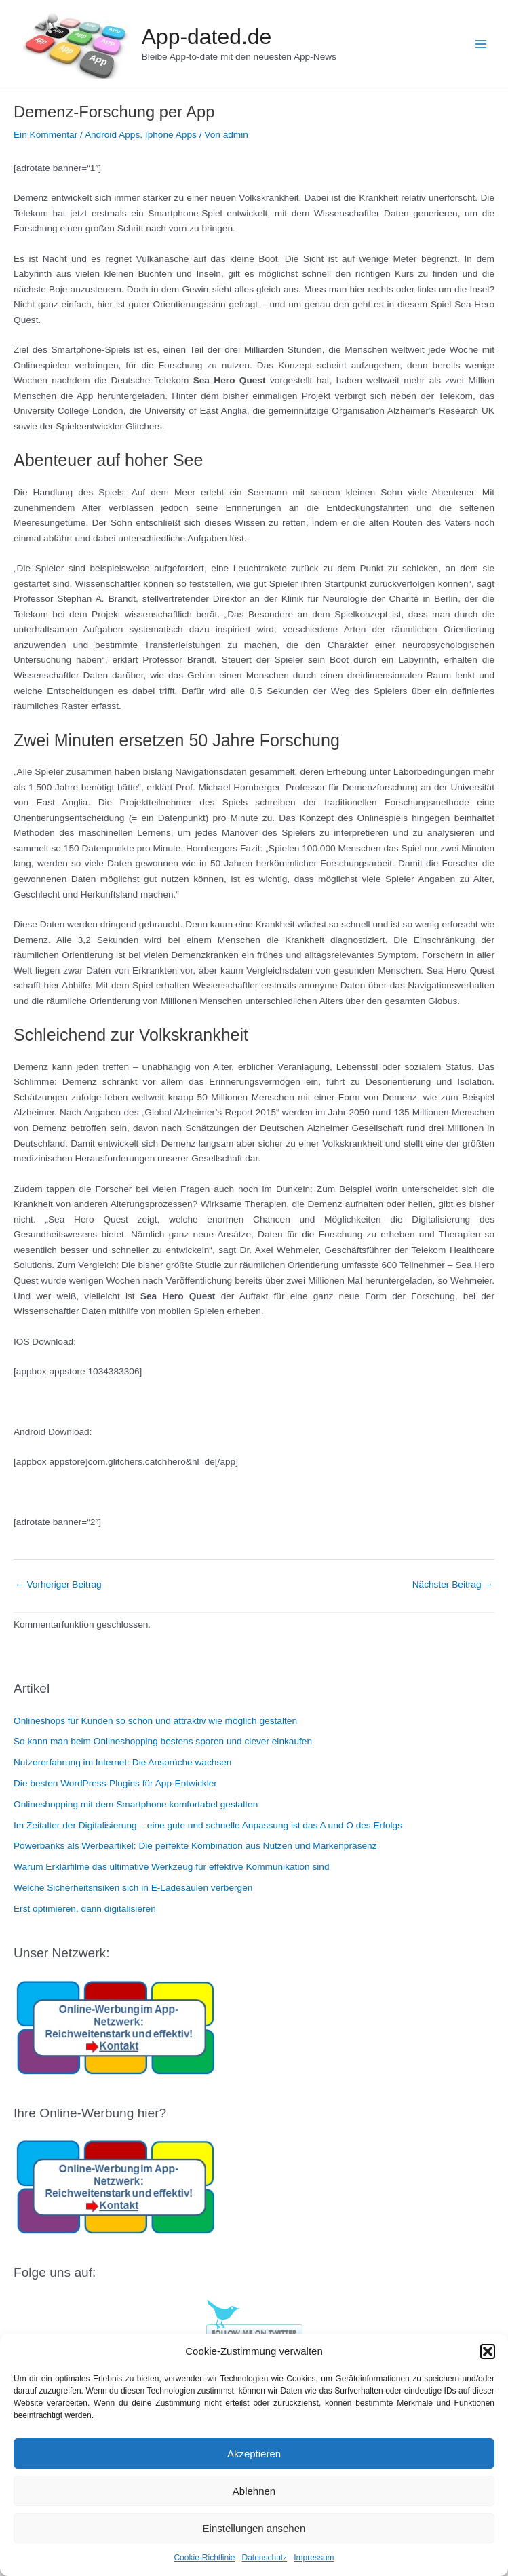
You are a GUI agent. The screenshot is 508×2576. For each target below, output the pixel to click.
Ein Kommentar (45, 135)
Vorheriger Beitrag (58, 1584)
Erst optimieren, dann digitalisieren (85, 1909)
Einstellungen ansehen (254, 2528)
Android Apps (112, 135)
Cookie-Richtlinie (204, 2557)
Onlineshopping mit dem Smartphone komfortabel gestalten (136, 1804)
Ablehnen (254, 2491)
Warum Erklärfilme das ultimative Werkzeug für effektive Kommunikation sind (172, 1867)
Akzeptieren (254, 2453)
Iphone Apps (171, 135)
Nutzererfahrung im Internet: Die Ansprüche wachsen (122, 1762)
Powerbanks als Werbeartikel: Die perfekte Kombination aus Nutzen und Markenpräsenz (195, 1846)
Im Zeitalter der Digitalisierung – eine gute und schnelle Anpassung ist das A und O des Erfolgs (208, 1825)
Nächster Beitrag (452, 1584)
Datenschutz (265, 2557)
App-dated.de (207, 36)
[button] (487, 2351)
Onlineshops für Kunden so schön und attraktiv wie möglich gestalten (155, 1721)
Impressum (314, 2557)
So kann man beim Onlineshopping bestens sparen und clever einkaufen (163, 1741)
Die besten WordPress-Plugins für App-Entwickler (115, 1783)
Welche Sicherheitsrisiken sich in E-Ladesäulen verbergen (133, 1888)
